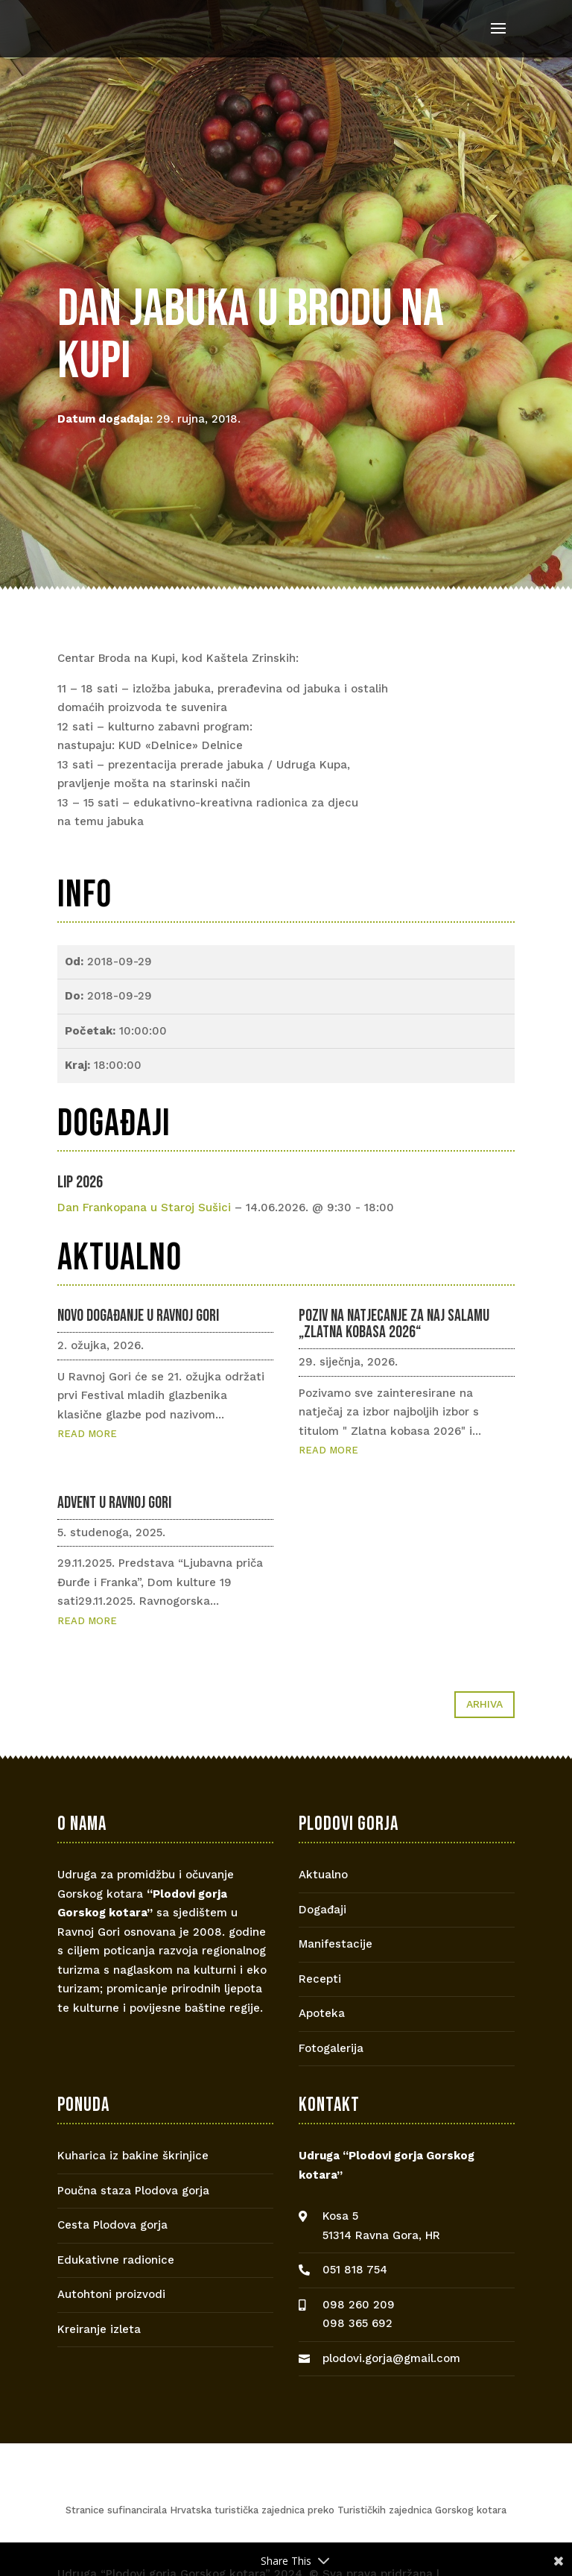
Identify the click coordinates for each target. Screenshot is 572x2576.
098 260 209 (358, 2304)
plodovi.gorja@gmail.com (391, 2358)
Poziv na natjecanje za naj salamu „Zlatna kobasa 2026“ (394, 1324)
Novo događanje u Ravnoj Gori (138, 1316)
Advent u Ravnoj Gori (114, 1503)
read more (87, 1433)
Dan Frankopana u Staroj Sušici (144, 1207)
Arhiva (484, 1704)
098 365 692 (357, 2323)
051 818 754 (354, 2269)
